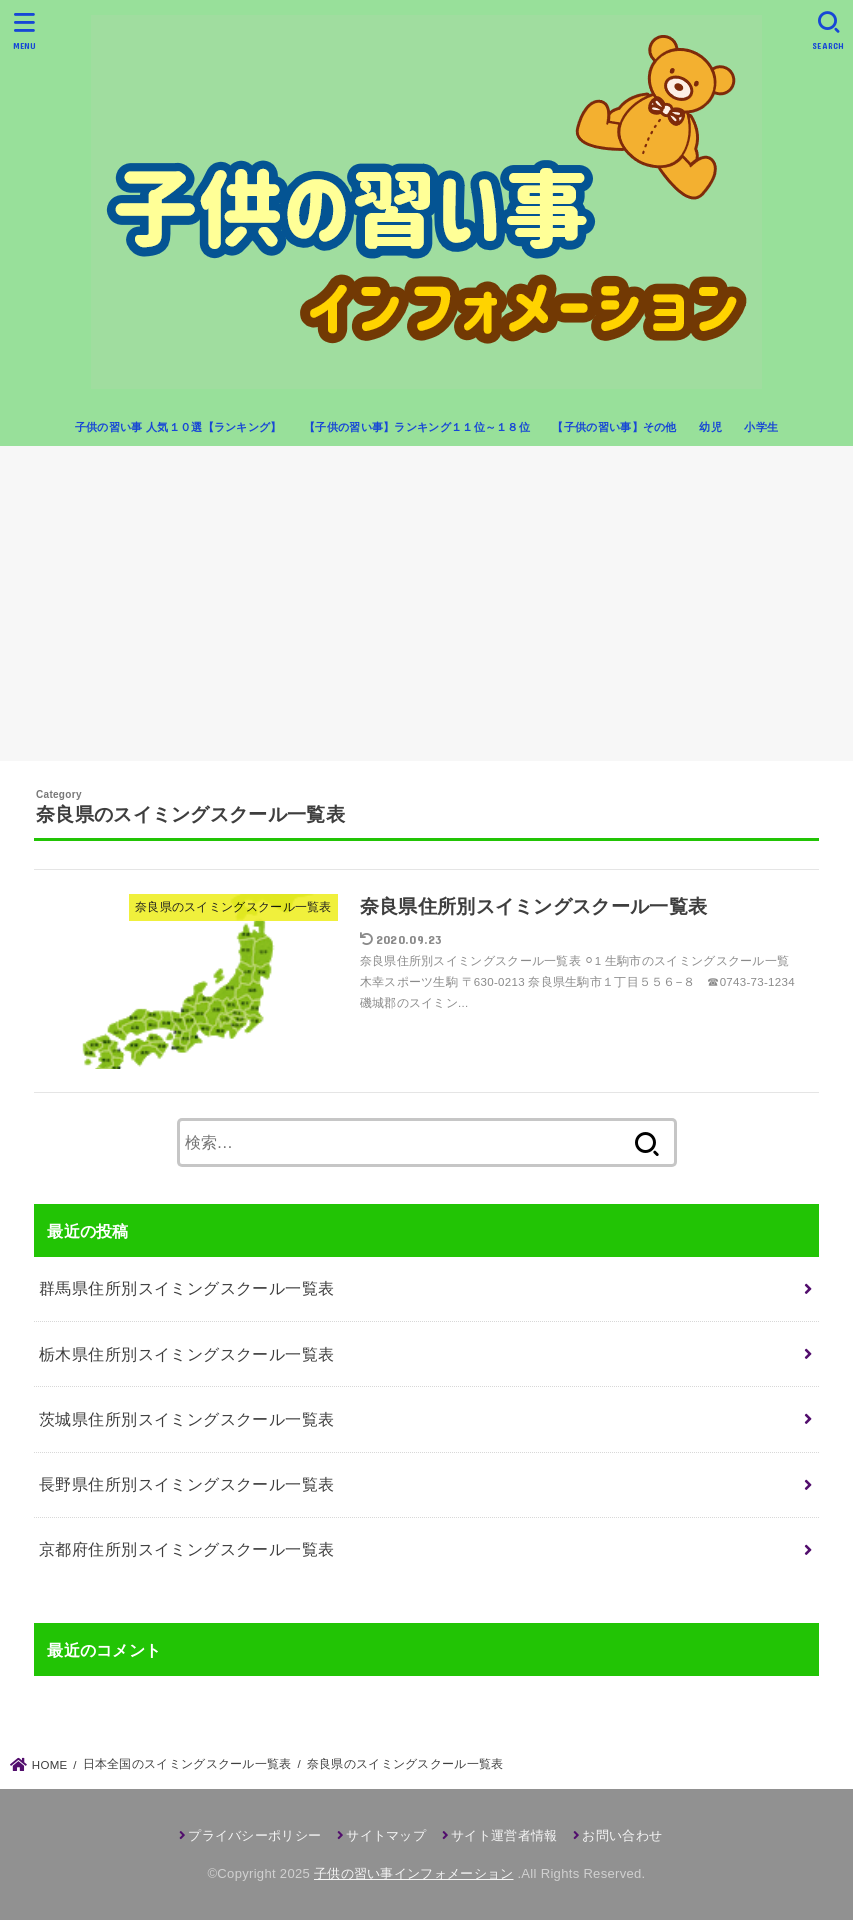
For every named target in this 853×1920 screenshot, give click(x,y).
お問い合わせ (622, 1835)
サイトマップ (386, 1835)
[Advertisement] (426, 611)
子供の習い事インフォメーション (414, 1873)
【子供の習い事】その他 (614, 427)
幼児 (710, 427)
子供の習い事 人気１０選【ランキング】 (178, 427)
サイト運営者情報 (504, 1835)
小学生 (761, 427)
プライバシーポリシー (254, 1835)
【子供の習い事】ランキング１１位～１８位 (417, 427)
